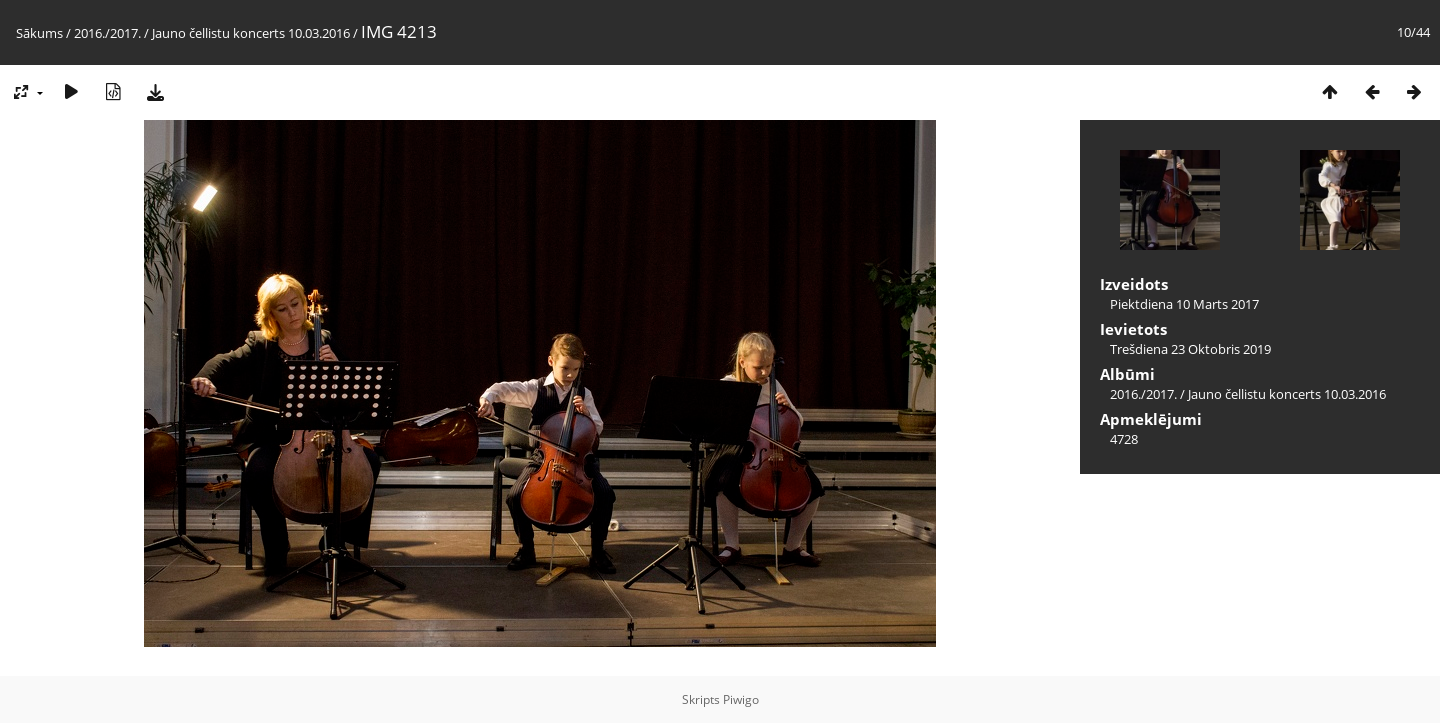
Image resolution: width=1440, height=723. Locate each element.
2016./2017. (107, 33)
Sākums (39, 33)
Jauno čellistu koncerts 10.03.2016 (251, 33)
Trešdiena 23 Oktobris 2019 (1190, 349)
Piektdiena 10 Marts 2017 (1184, 304)
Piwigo (741, 699)
